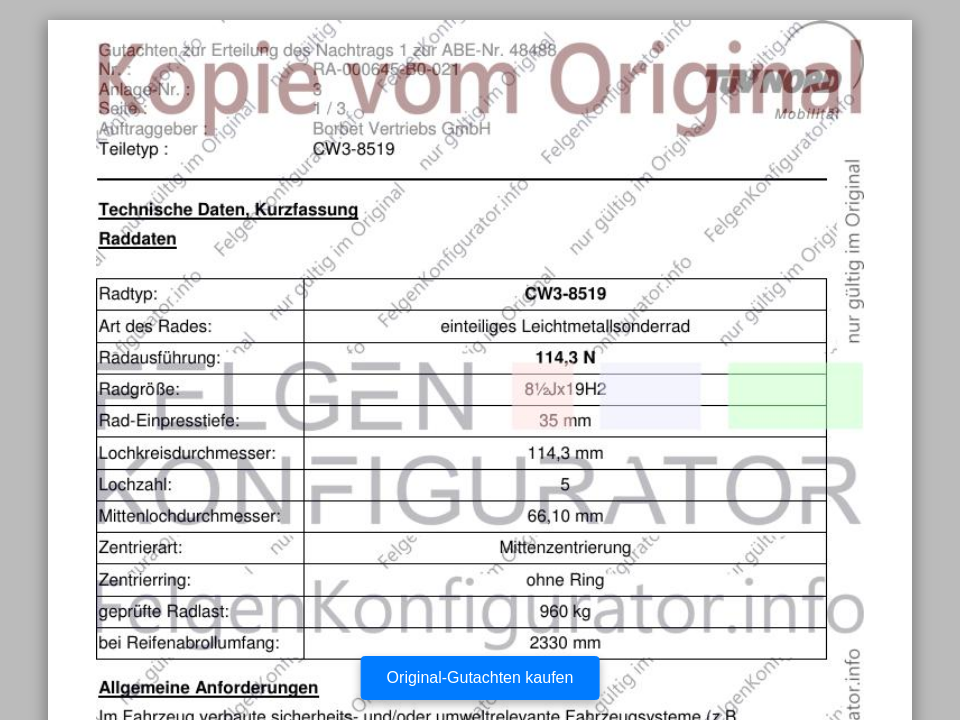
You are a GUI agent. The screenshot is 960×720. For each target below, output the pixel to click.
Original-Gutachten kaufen (480, 677)
